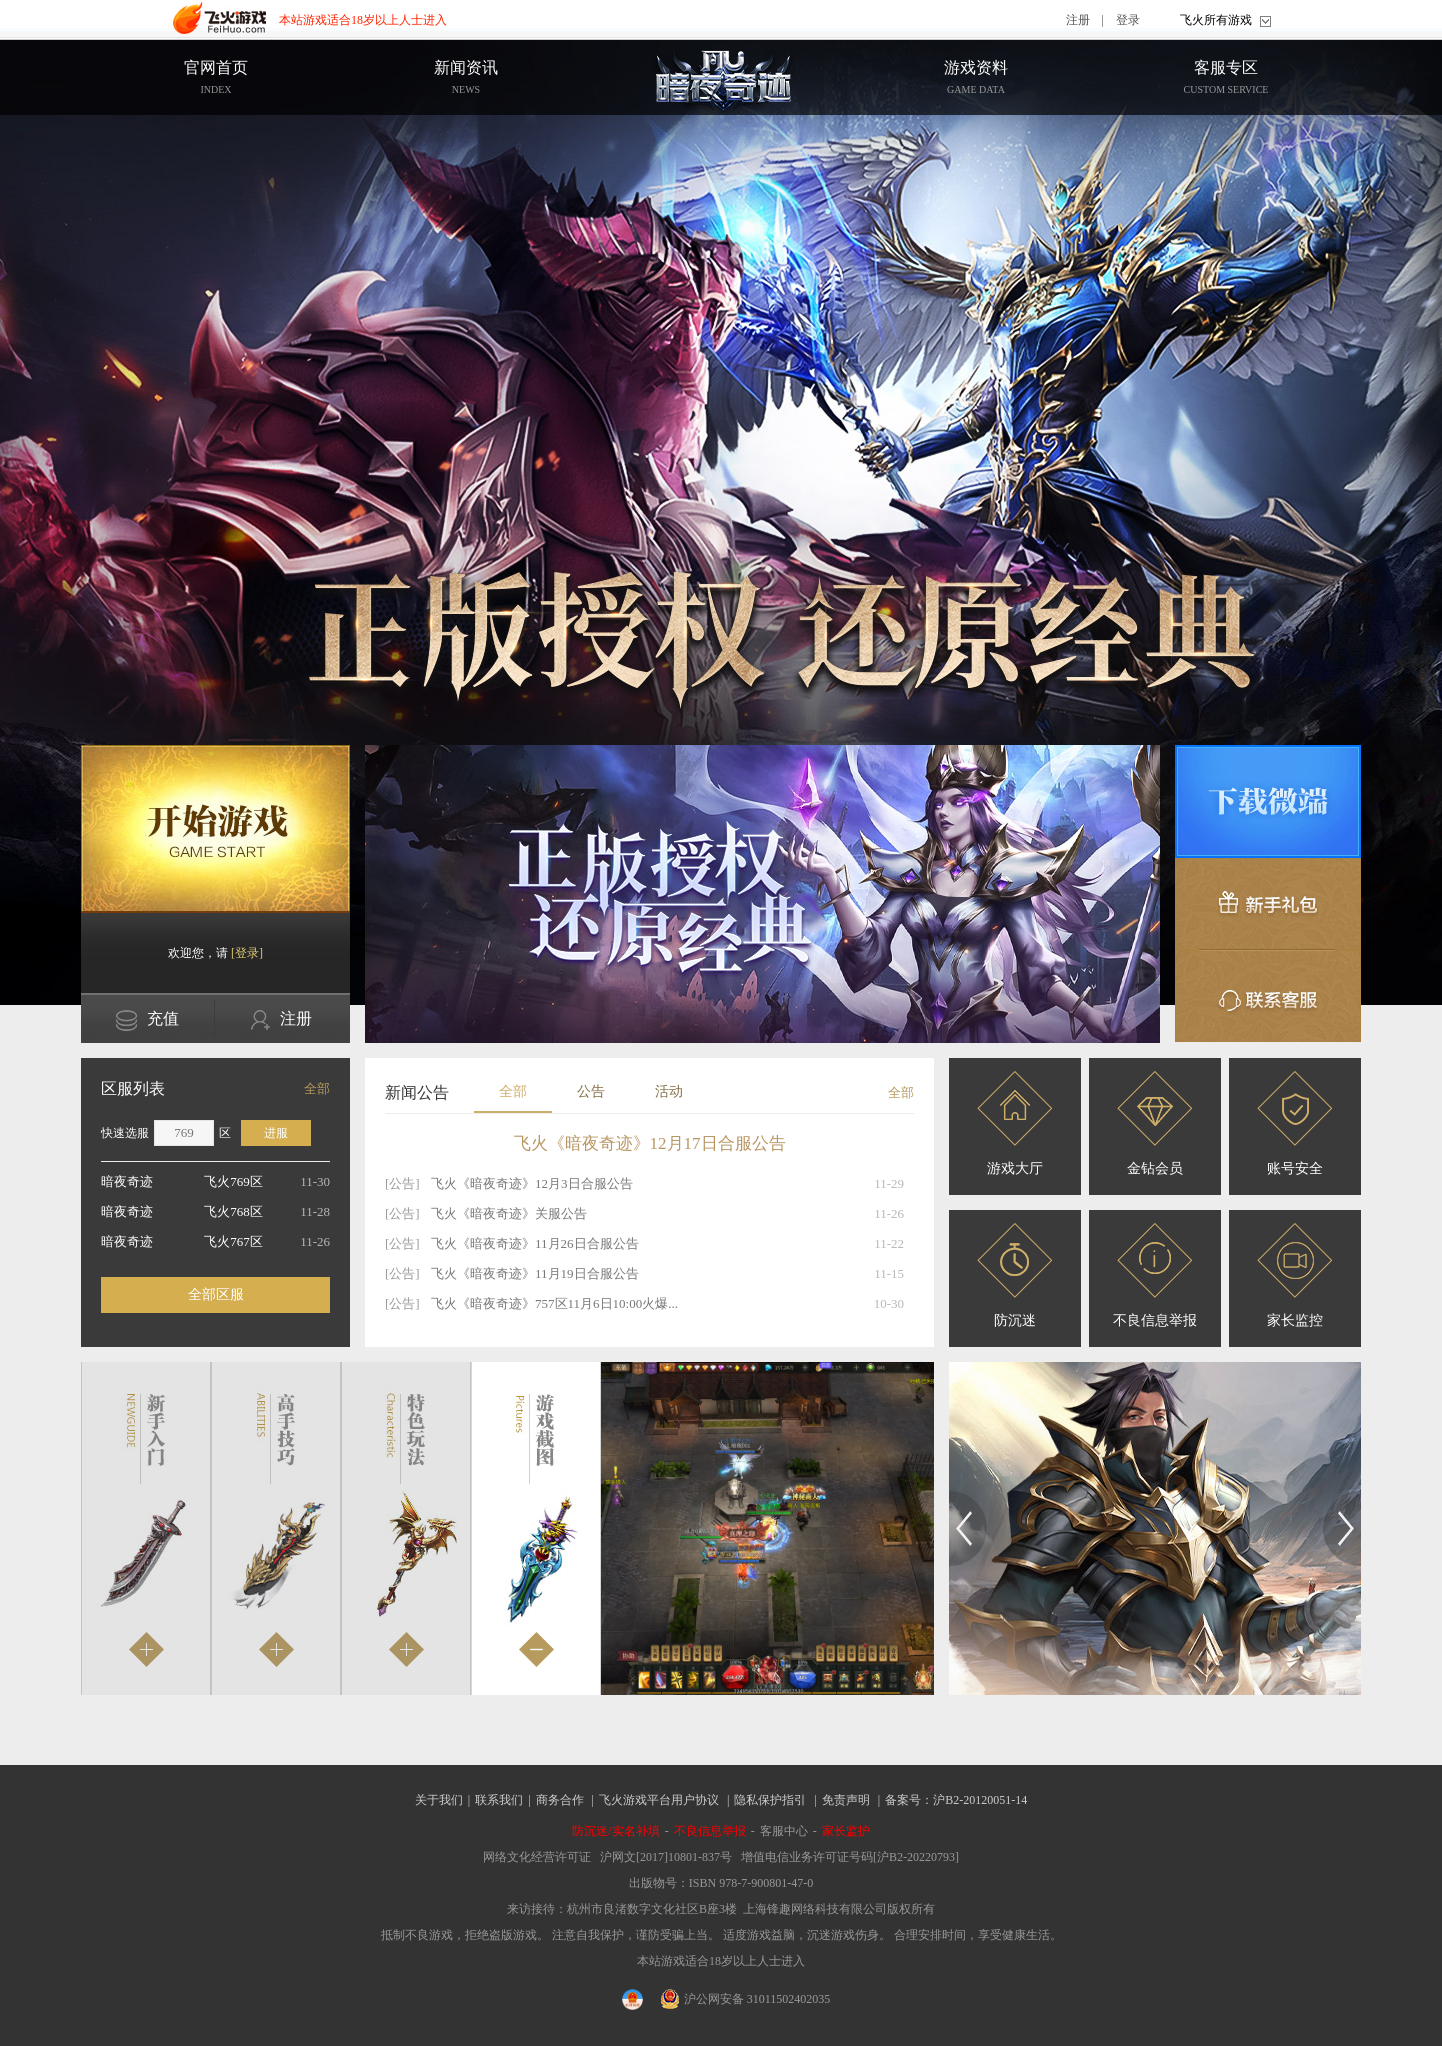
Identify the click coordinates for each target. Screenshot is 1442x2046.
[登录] (247, 953)
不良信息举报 (1155, 1275)
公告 (591, 1091)
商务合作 (560, 1800)
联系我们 (499, 1800)
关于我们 (439, 1800)
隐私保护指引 (770, 1800)
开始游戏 (215, 829)
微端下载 (1268, 801)
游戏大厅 (1015, 1123)
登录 (1128, 20)
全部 (317, 1088)
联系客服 (1268, 996)
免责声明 (846, 1800)
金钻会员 (1155, 1123)
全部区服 (216, 1294)
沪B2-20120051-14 (980, 1800)
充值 (147, 1020)
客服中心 (784, 1831)
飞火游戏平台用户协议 (659, 1800)
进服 (276, 1133)
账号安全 (1295, 1123)
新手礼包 (1268, 904)
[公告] (402, 1183)
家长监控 (1295, 1275)
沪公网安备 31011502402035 (746, 1999)
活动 (669, 1091)
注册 (1078, 20)
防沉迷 (1015, 1275)
